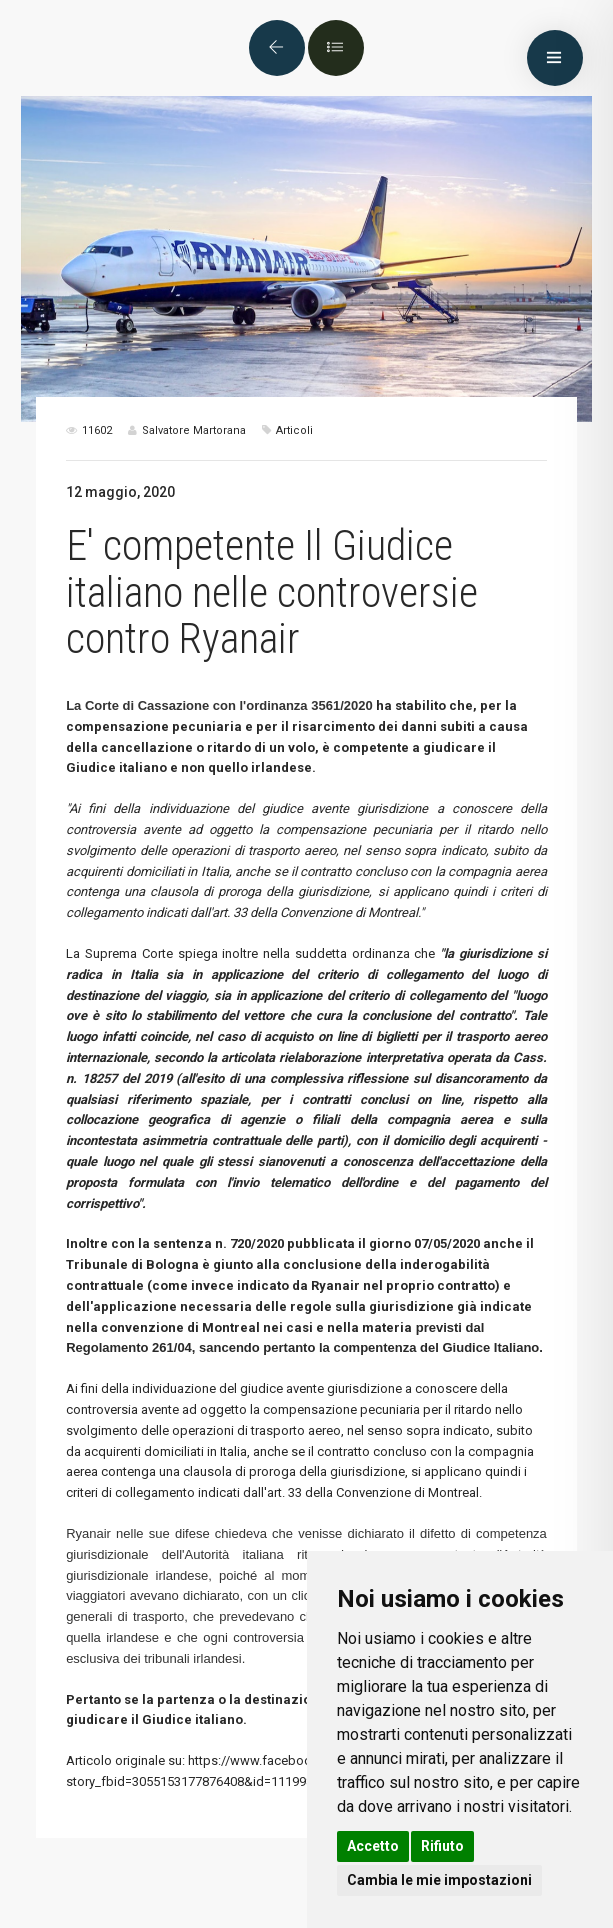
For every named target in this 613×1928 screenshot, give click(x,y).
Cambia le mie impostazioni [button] (439, 1880)
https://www (223, 1760)
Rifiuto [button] (442, 1846)
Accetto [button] (373, 1846)
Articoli (294, 430)
